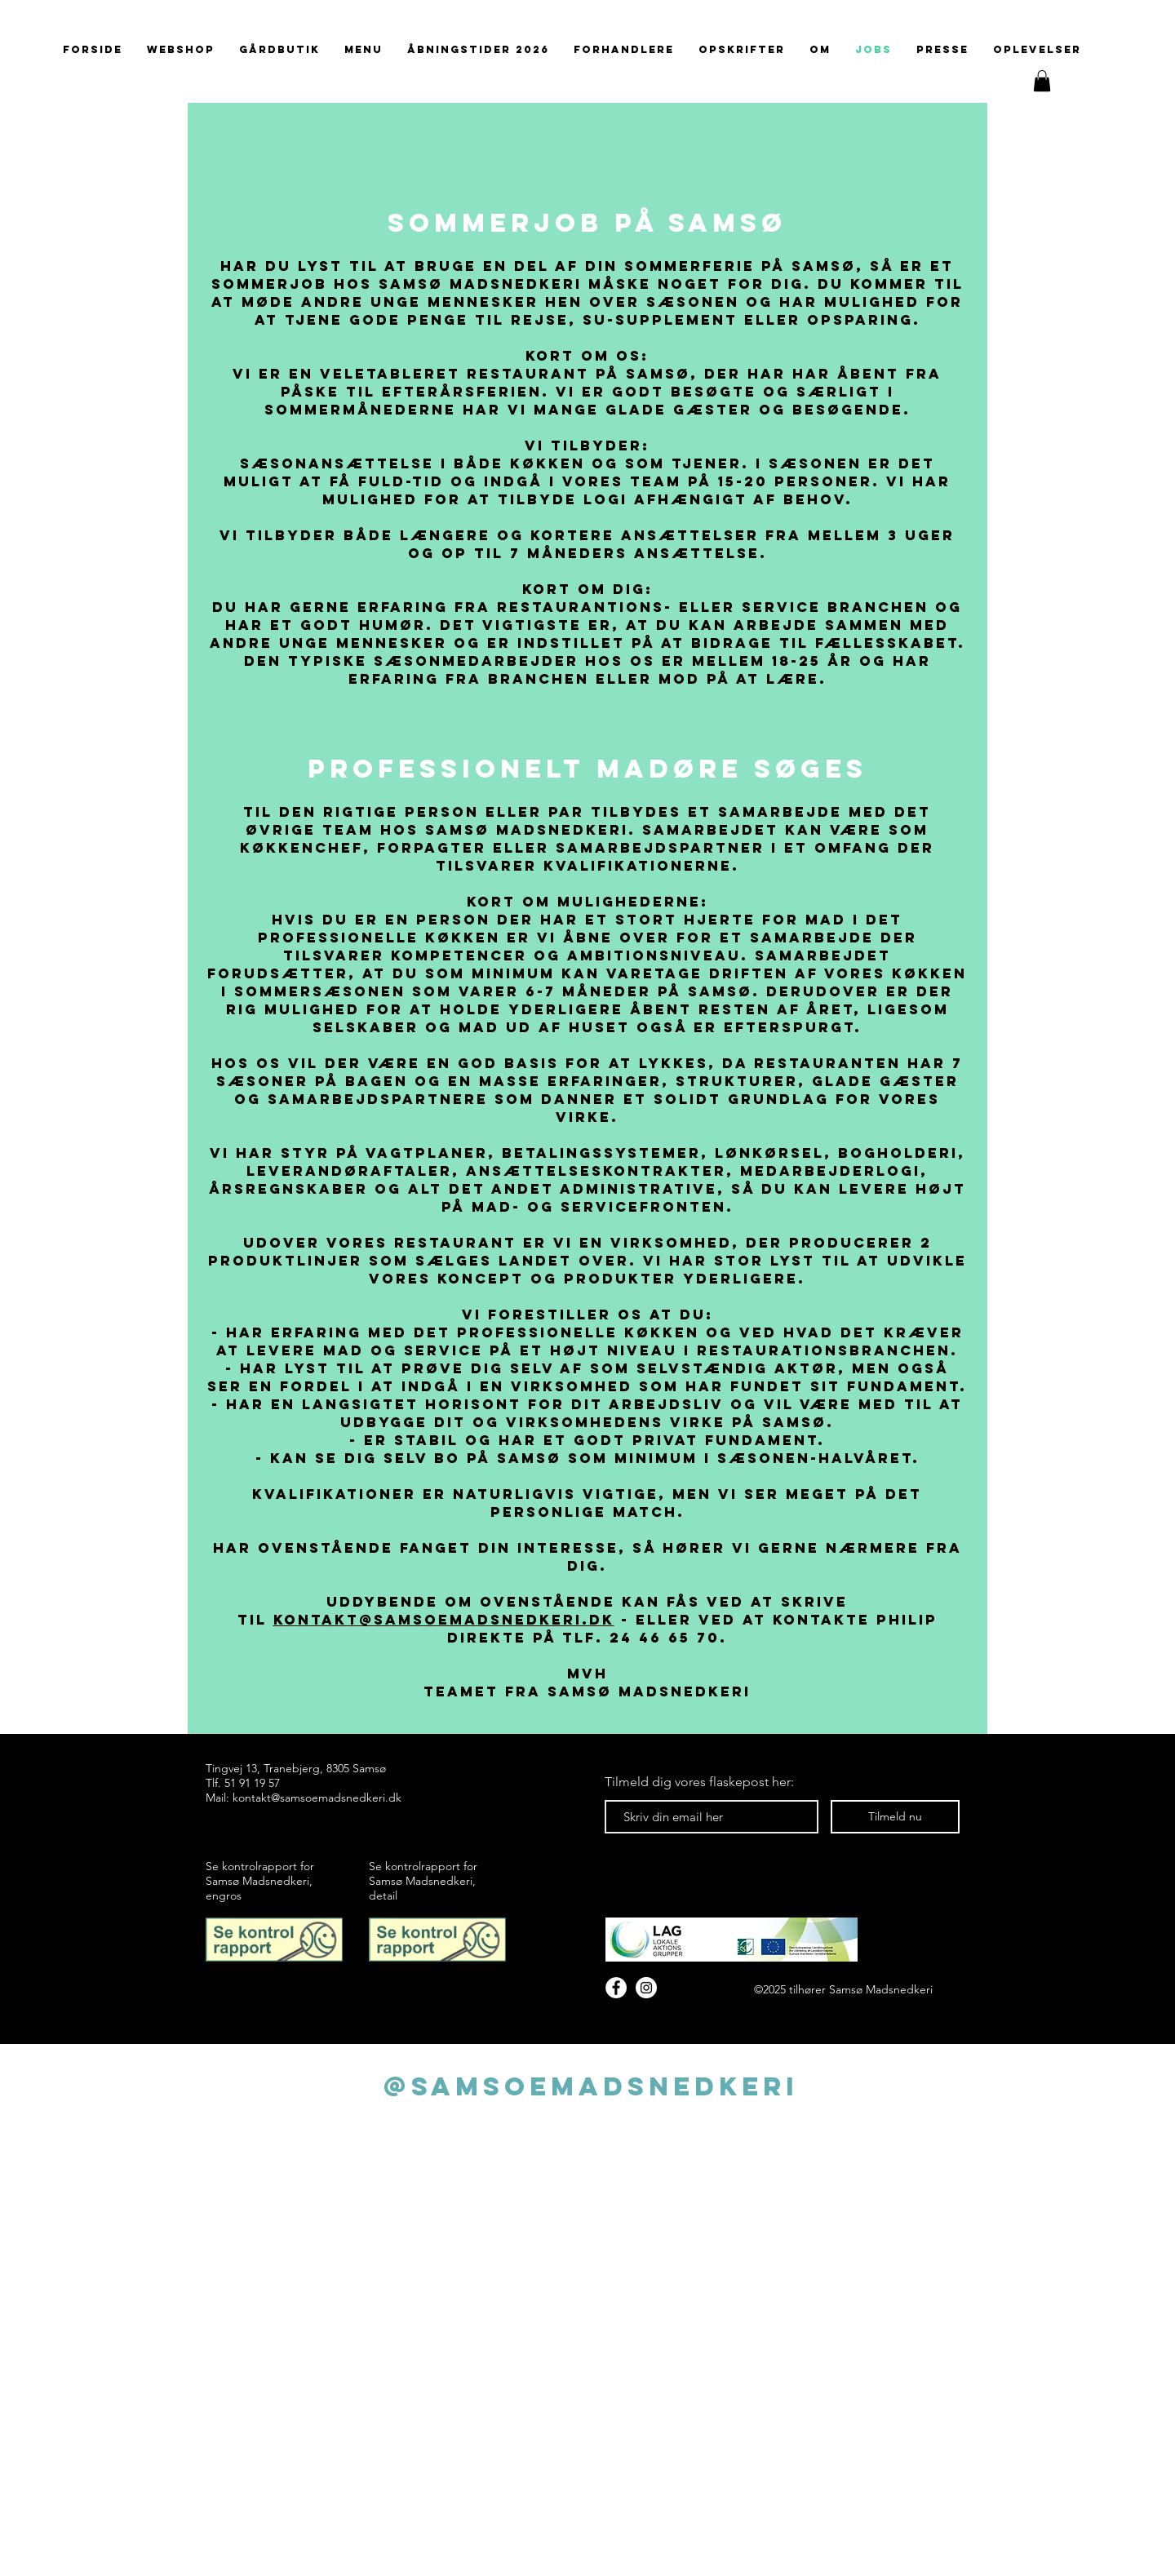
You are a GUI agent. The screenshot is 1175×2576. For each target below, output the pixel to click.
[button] (1042, 80)
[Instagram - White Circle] (646, 1987)
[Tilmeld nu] (895, 1816)
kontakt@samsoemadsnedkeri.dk (443, 1620)
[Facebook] (616, 1987)
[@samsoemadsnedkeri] (590, 2086)
